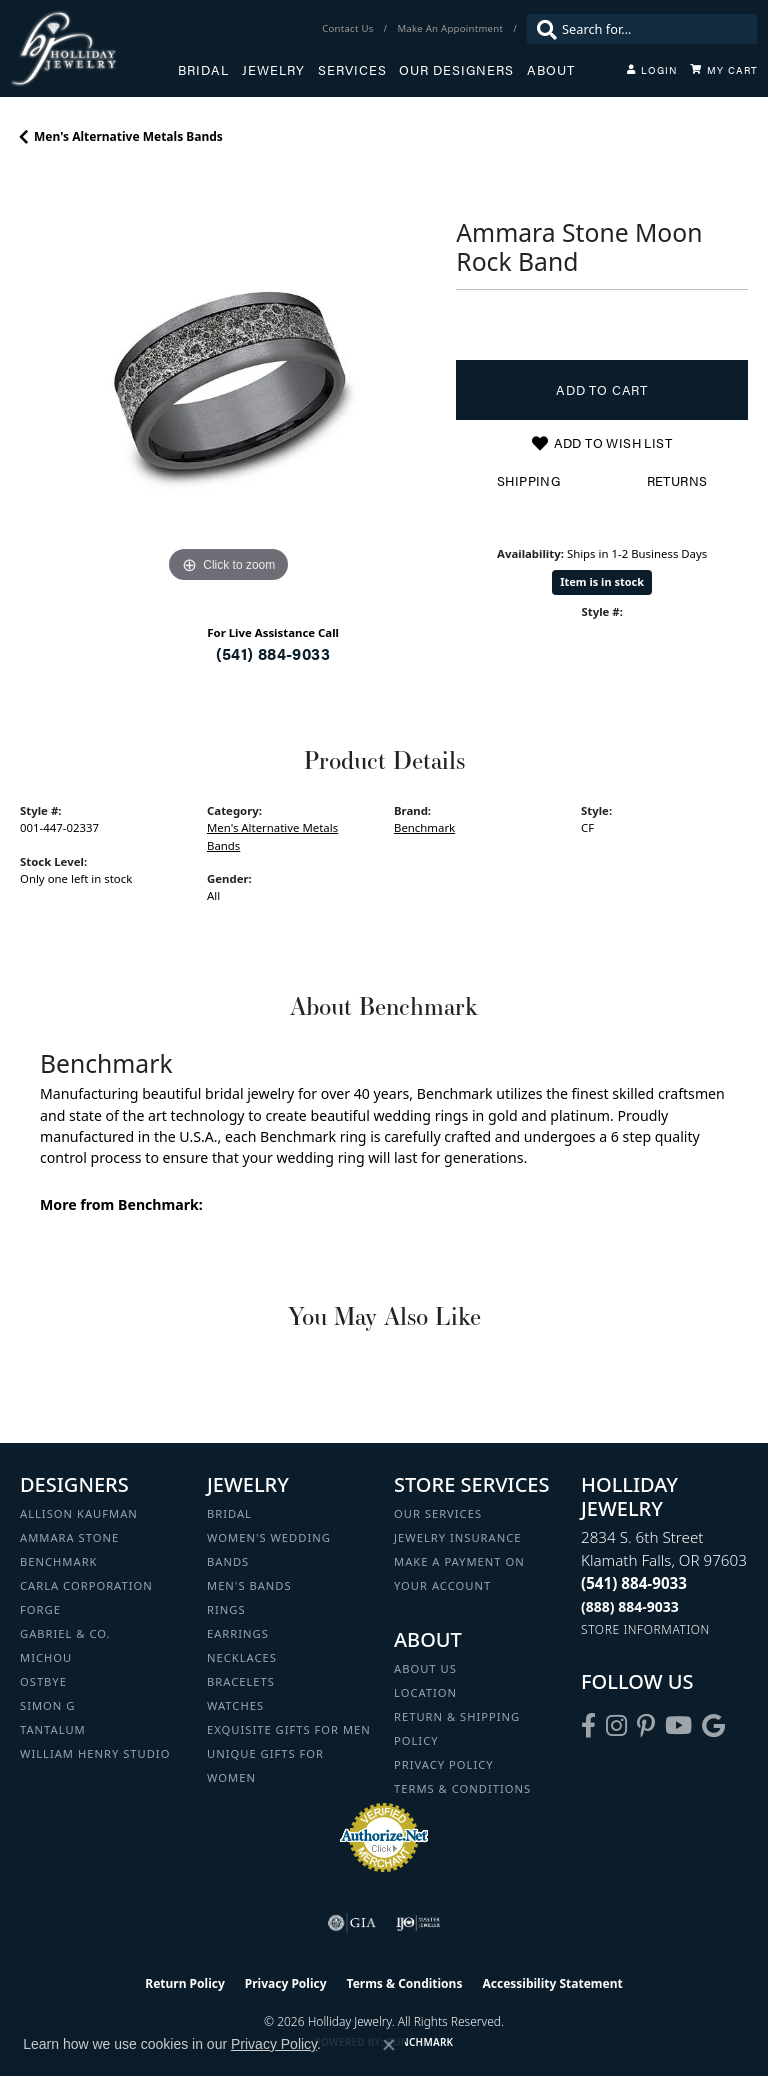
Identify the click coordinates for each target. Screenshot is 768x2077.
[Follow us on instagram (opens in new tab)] (616, 1726)
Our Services (438, 1513)
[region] (228, 380)
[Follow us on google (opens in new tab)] (713, 1726)
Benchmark (424, 827)
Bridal (203, 70)
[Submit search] (542, 29)
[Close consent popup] (389, 2045)
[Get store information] (645, 1629)
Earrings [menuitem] (238, 1633)
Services (352, 70)
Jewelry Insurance (457, 1537)
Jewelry (273, 70)
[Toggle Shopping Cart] (724, 70)
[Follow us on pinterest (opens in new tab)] (646, 1726)
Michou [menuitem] (46, 1657)
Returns (677, 481)
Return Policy (185, 1983)
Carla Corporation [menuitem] (86, 1585)
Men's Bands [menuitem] (249, 1585)
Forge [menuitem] (40, 1609)
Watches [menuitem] (235, 1705)
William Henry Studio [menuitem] (95, 1753)
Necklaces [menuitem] (242, 1657)
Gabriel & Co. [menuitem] (65, 1633)
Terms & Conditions (462, 1788)
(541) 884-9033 (273, 653)
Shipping (528, 481)
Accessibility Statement (552, 1983)
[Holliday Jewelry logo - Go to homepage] (94, 48)
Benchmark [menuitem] (59, 1561)
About (551, 70)
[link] (349, 29)
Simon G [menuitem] (47, 1705)
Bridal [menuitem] (229, 1513)
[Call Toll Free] (630, 1606)
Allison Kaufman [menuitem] (79, 1513)
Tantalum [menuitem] (53, 1729)
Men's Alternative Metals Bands (128, 136)
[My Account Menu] (652, 70)
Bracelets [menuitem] (241, 1681)
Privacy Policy (444, 1764)
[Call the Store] (634, 1583)
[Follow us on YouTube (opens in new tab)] (678, 1726)
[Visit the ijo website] (418, 1923)
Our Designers (456, 70)
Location (425, 1692)
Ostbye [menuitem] (43, 1681)
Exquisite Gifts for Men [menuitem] (289, 1729)
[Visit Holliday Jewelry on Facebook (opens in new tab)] (588, 1726)
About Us (425, 1668)
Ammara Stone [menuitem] (69, 1537)
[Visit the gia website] (352, 1923)
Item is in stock (602, 581)
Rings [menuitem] (226, 1609)
